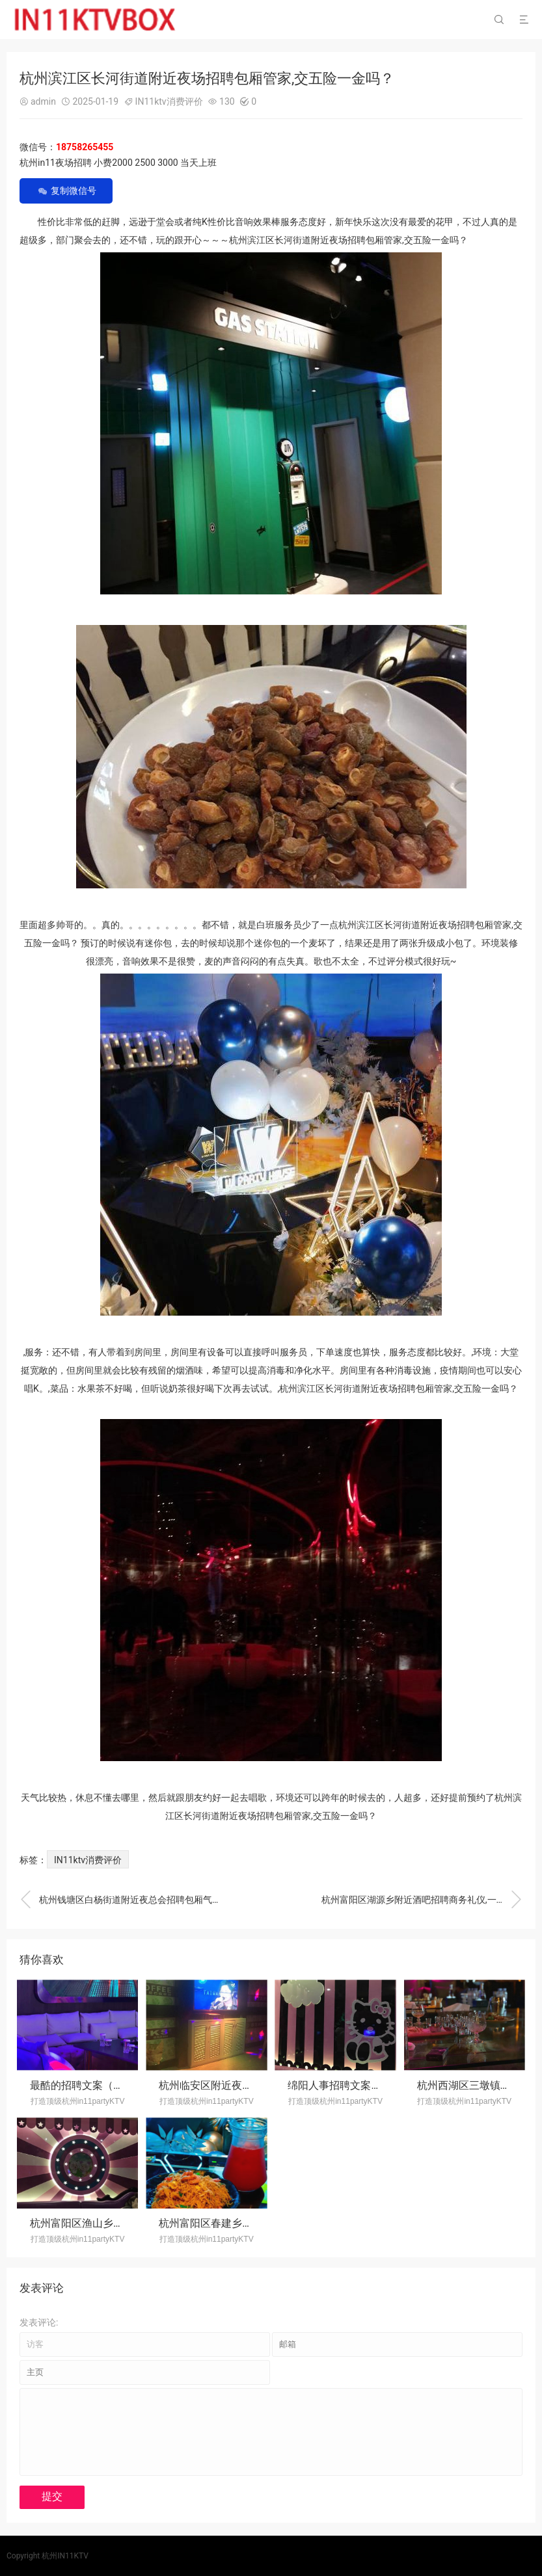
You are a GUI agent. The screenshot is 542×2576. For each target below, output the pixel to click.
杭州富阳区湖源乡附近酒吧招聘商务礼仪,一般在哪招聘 (421, 1899)
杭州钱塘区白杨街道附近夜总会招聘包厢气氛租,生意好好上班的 (120, 1899)
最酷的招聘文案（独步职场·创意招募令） (125, 2085)
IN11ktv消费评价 (169, 101)
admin (43, 101)
